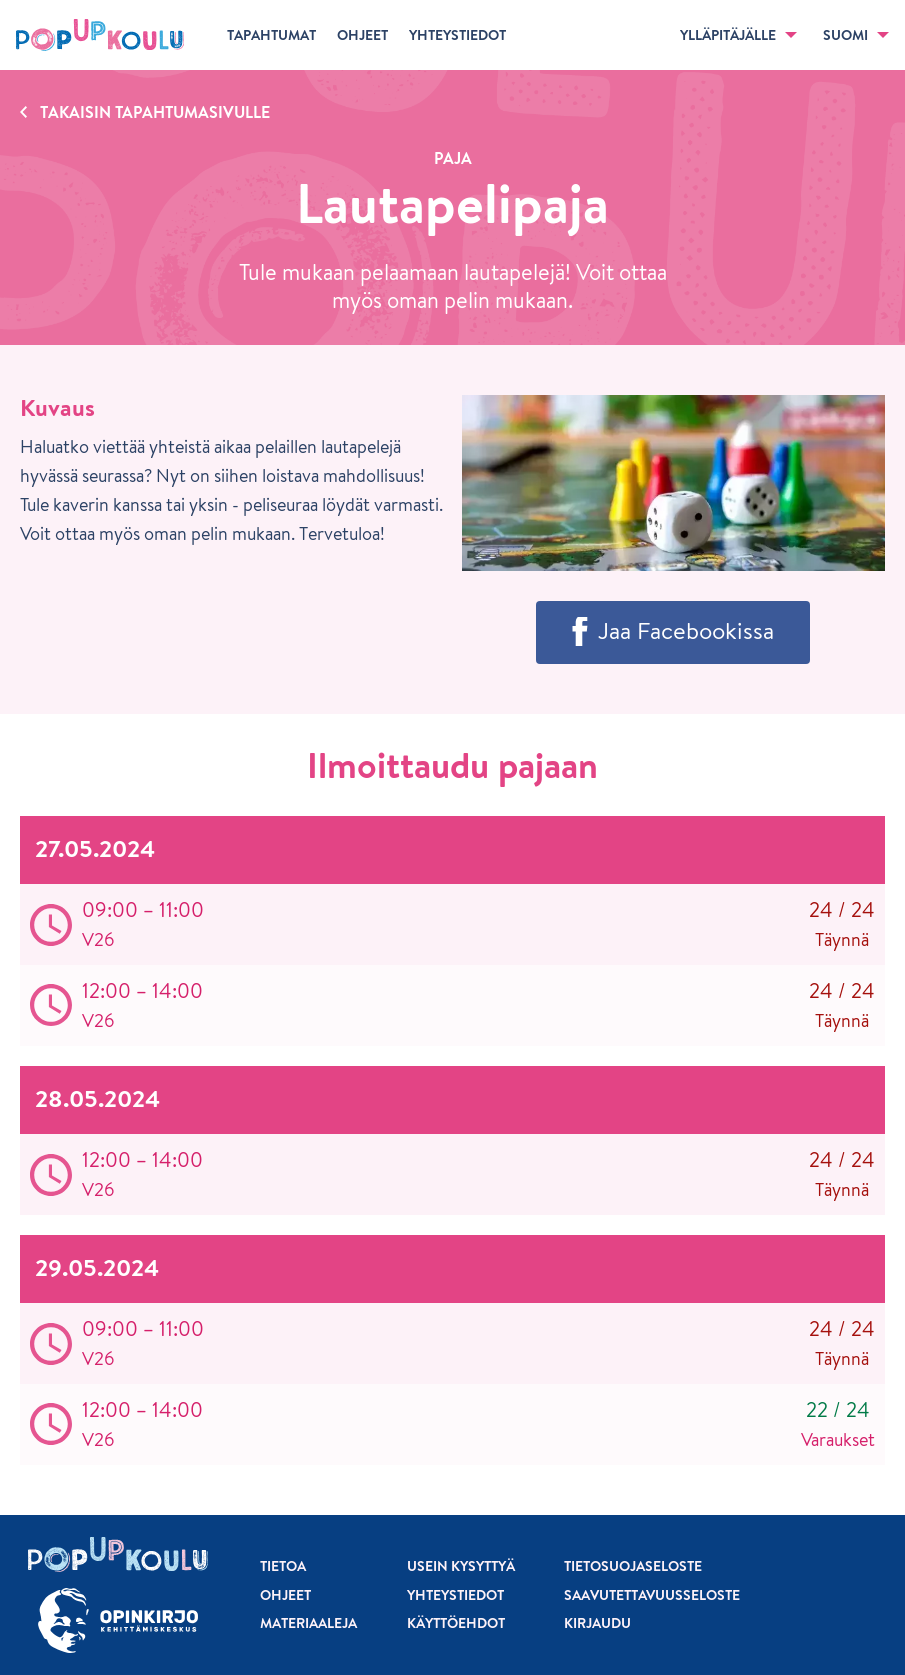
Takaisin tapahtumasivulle (155, 112)
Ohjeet (285, 1595)
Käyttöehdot (456, 1623)
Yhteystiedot (455, 1595)
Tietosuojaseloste (633, 1566)
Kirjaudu (597, 1623)
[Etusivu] (100, 35)
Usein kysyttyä (461, 1566)
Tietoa (283, 1566)
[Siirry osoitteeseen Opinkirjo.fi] (118, 1620)
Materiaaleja (308, 1623)
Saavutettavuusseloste (652, 1595)
